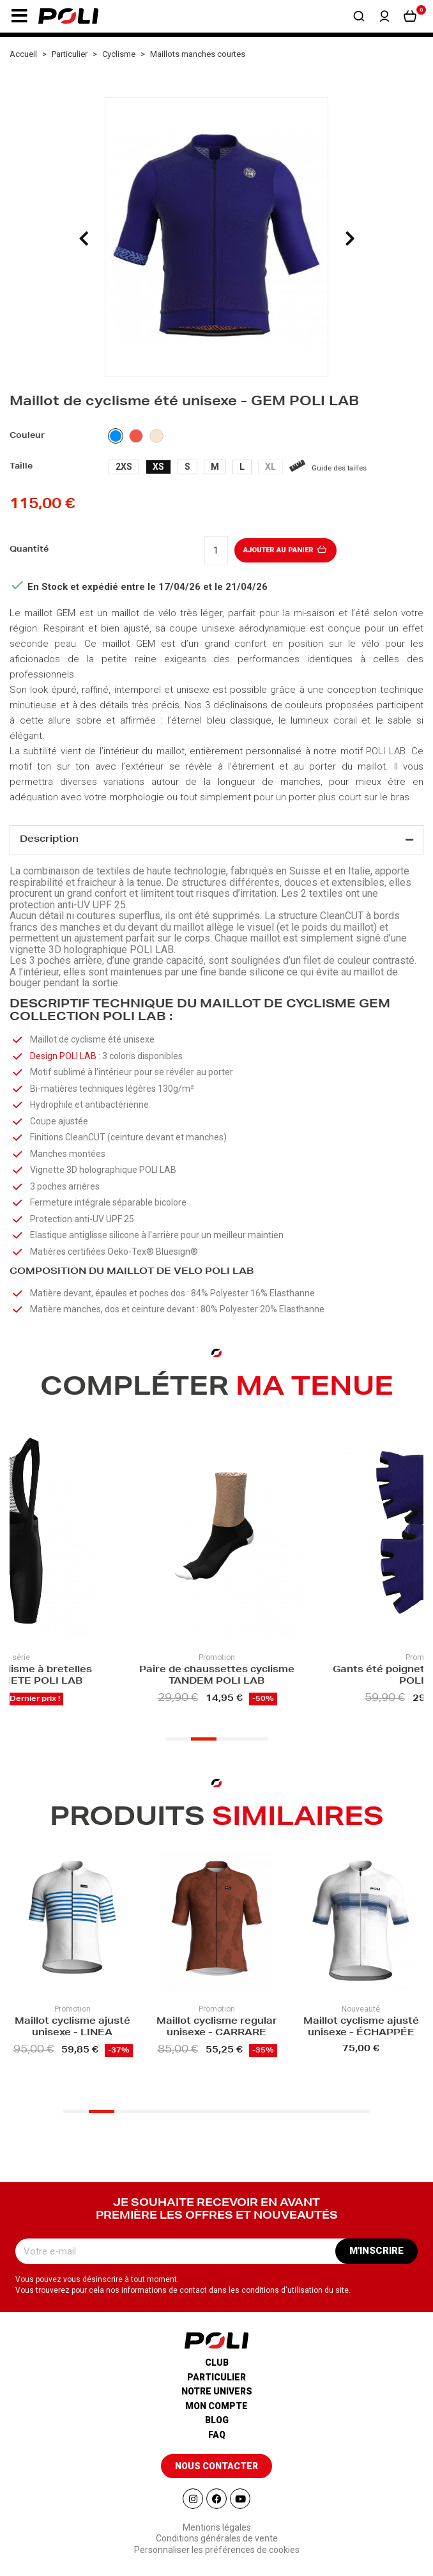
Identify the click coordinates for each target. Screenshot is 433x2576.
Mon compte (216, 2406)
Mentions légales (217, 2527)
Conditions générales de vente (217, 2538)
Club (217, 2362)
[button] (19, 16)
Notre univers (216, 2391)
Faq (216, 2435)
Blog (217, 2420)
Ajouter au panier (285, 550)
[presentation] (84, 238)
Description (49, 839)
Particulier (216, 2377)
